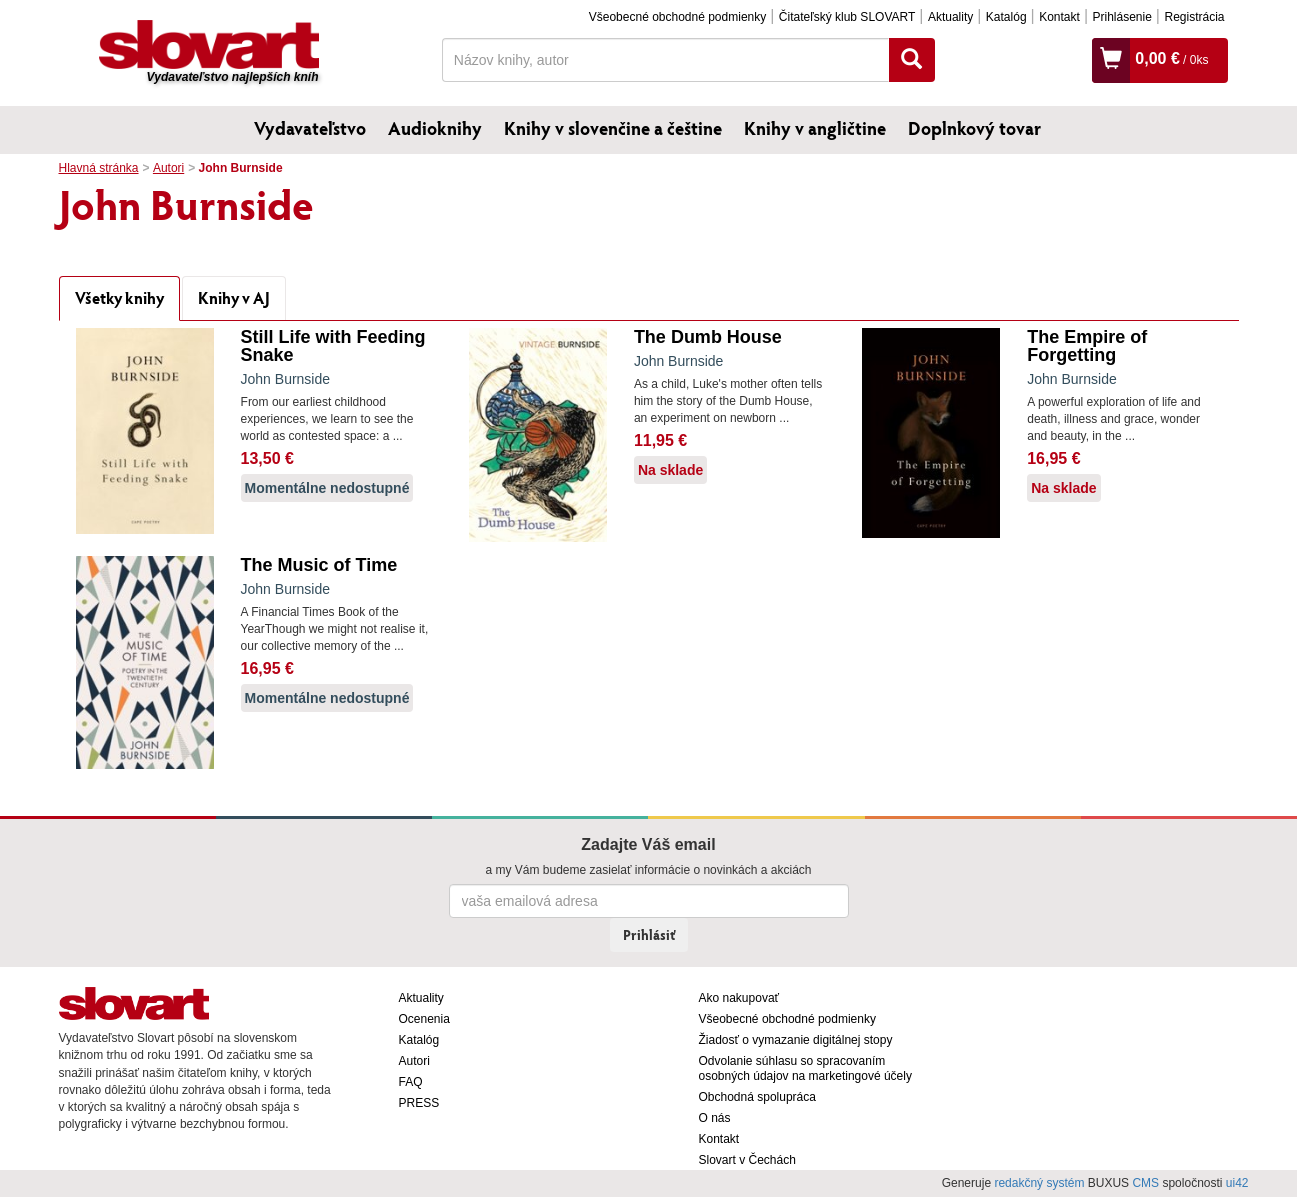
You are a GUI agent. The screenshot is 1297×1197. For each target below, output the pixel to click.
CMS (1145, 1183)
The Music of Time (319, 565)
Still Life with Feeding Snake (333, 346)
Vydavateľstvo (310, 128)
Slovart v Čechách (747, 1160)
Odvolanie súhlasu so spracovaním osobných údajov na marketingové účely (805, 1068)
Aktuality (950, 17)
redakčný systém (1039, 1183)
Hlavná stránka (99, 168)
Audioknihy (435, 128)
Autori (168, 168)
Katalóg (1006, 17)
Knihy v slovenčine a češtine (613, 128)
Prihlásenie (1121, 17)
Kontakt (1059, 17)
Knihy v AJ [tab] (234, 297)
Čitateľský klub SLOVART (847, 17)
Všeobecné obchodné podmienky (677, 17)
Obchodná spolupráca (757, 1097)
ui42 (1237, 1183)
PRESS (419, 1103)
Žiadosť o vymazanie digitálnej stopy (796, 1040)
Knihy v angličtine (815, 128)
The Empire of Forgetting (1087, 346)
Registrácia (1194, 17)
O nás (715, 1118)
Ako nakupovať (739, 998)
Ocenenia (424, 1019)
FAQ (411, 1082)
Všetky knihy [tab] (119, 297)
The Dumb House (708, 337)
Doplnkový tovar (974, 128)
